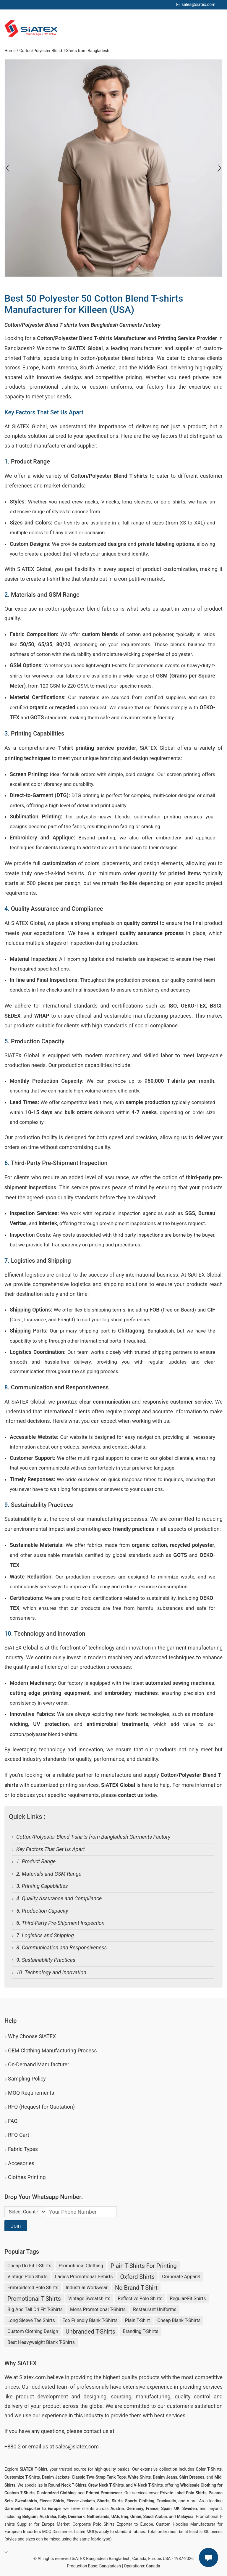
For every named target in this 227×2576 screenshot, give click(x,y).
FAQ (12, 2121)
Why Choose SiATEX (32, 2036)
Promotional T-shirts (34, 2298)
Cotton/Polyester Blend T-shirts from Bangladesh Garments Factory (93, 1837)
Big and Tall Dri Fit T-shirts (35, 2309)
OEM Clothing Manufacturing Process (52, 2050)
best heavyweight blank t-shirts (41, 2342)
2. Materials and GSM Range (48, 1874)
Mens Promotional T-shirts (98, 2309)
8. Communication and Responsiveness (61, 1947)
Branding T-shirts (140, 2331)
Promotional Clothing (81, 2265)
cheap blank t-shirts (178, 2320)
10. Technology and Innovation (51, 1972)
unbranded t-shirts (90, 2331)
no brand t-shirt (136, 2287)
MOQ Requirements (31, 2093)
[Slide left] (219, 168)
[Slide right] (8, 168)
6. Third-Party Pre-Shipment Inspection (60, 1923)
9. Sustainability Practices (45, 1960)
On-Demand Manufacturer (38, 2064)
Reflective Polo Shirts (140, 2298)
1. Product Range (36, 1861)
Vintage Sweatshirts (89, 2298)
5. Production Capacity (42, 1911)
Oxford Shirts (137, 2276)
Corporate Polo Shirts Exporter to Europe (113, 2524)
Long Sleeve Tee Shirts (31, 2320)
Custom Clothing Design (32, 2331)
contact (92, 2431)
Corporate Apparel (181, 2276)
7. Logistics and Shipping (45, 1935)
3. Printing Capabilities (42, 1886)
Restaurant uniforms (154, 2309)
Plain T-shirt (137, 2320)
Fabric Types (23, 2149)
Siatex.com (32, 2377)
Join (16, 2226)
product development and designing (61, 2396)
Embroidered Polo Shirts (32, 2287)
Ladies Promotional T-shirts (84, 2276)
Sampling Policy (27, 2078)
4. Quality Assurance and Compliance (59, 1898)
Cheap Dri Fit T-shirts (29, 2265)
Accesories (21, 2163)
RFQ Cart (18, 2135)
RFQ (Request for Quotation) (41, 2107)
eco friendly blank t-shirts (90, 2320)
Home (10, 50)
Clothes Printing (27, 2177)
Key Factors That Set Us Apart (50, 1849)
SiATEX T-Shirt (33, 2469)
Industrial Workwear (87, 2287)
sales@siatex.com (198, 4)
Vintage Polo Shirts (27, 2276)
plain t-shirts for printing (144, 2265)
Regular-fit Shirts (188, 2298)
